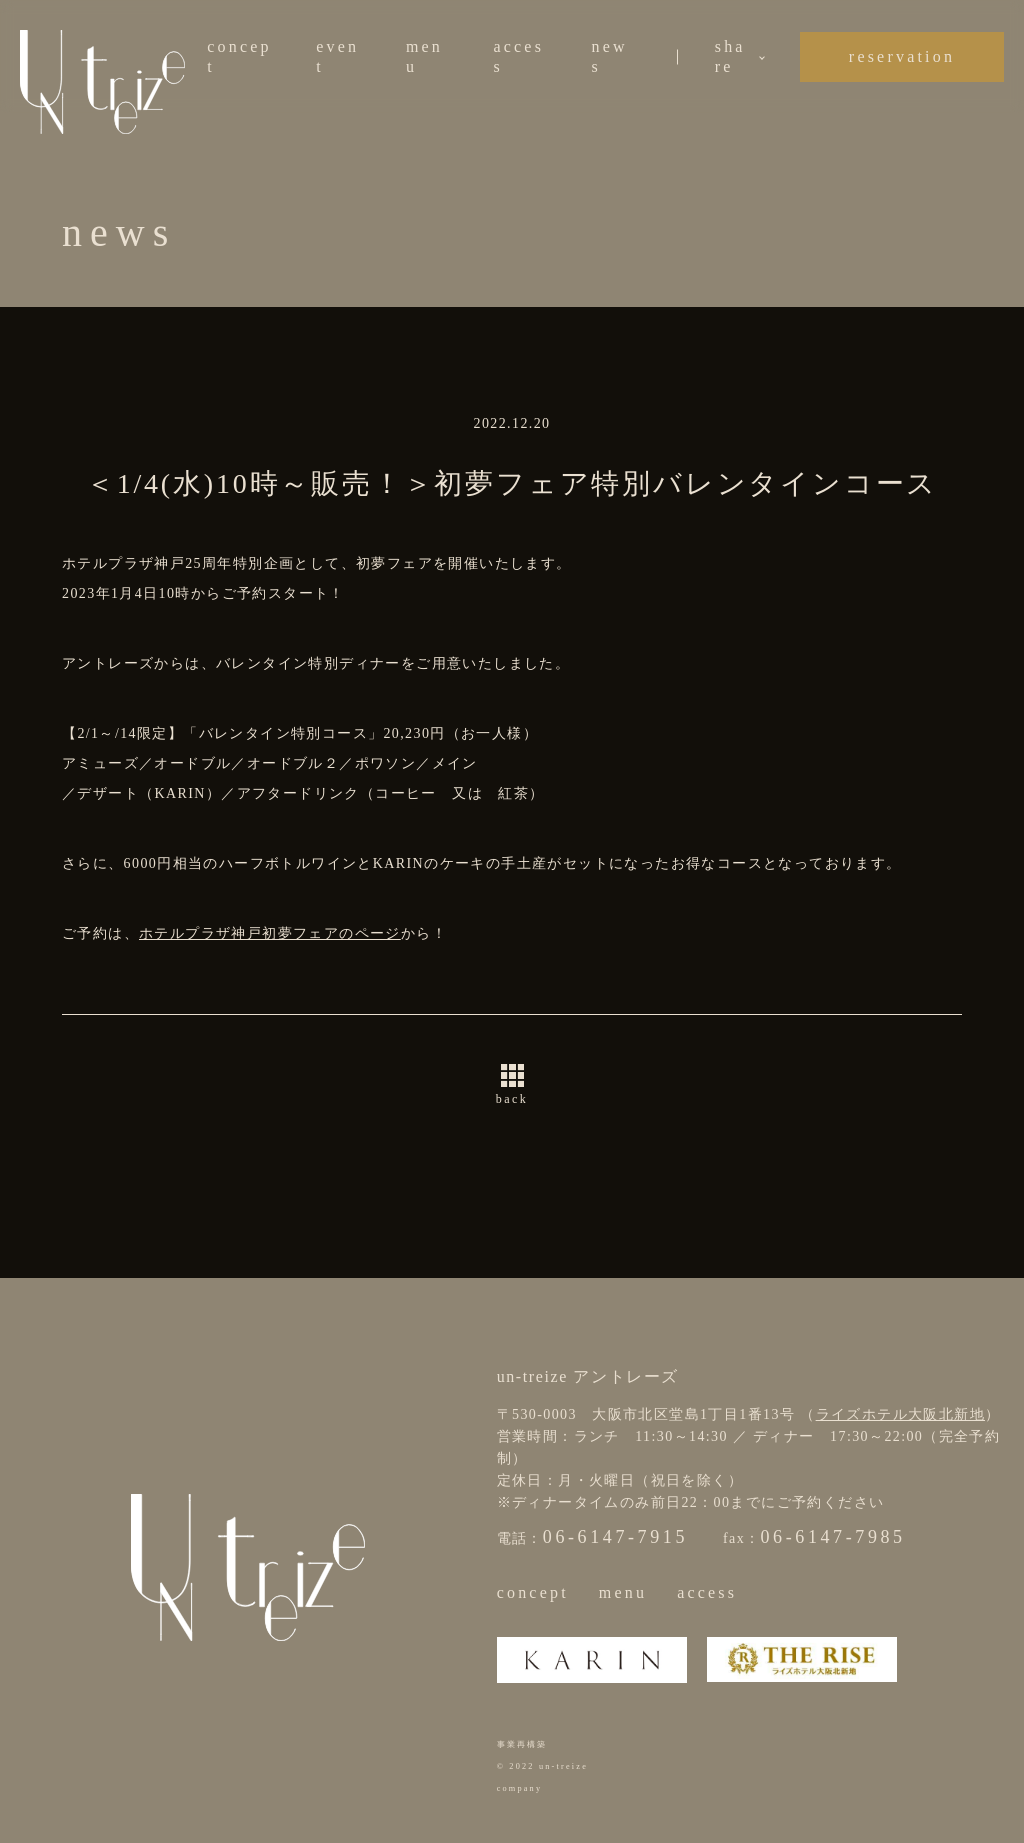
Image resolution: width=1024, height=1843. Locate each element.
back (512, 1099)
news (610, 56)
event (337, 56)
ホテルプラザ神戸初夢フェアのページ (270, 933)
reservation (902, 56)
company (520, 1788)
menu (424, 56)
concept (239, 56)
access (518, 56)
